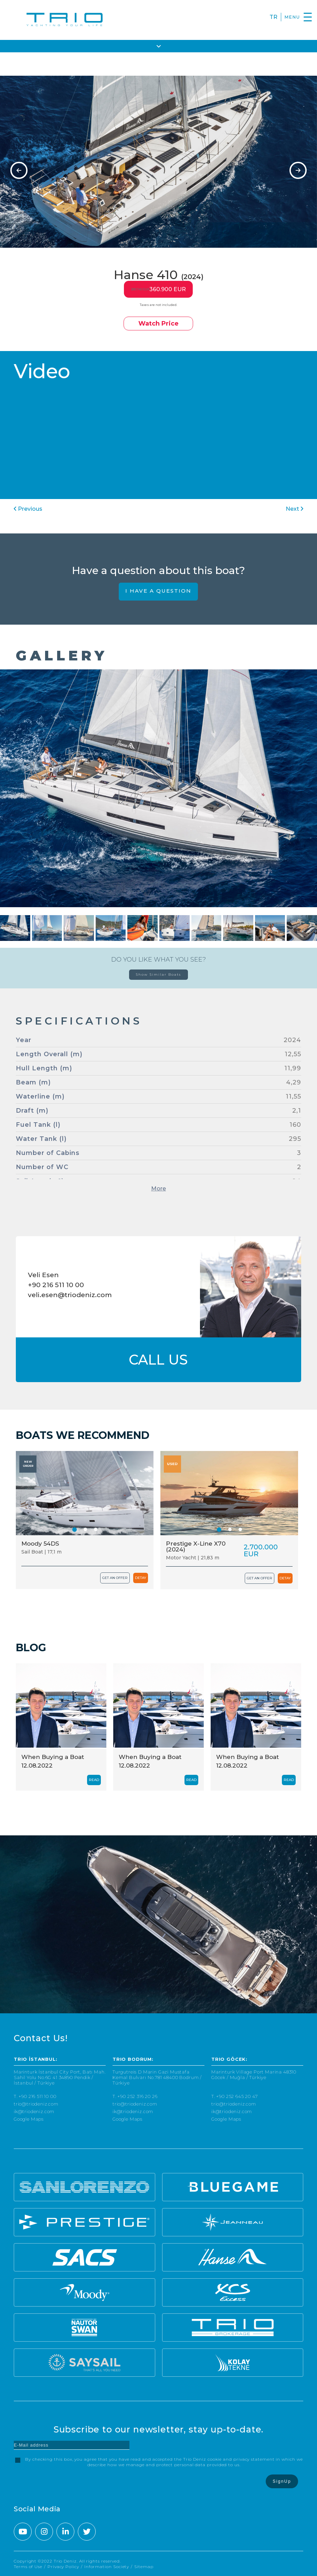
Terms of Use (28, 2566)
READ (94, 1780)
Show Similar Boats (158, 974)
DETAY (140, 1578)
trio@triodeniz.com (36, 2104)
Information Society (106, 2566)
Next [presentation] (294, 509)
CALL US (158, 1359)
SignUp (282, 2481)
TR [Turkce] (273, 17)
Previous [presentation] (28, 509)
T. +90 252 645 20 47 (234, 2096)
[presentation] (19, 170)
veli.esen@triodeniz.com (70, 1295)
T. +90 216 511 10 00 (35, 2096)
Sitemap (143, 2566)
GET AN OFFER (115, 1578)
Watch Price (158, 323)
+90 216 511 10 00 (56, 1285)
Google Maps (29, 2119)
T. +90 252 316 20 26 (135, 2096)
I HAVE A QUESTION (158, 590)
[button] (74, 1529)
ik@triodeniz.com (34, 2111)
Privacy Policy (63, 2566)
